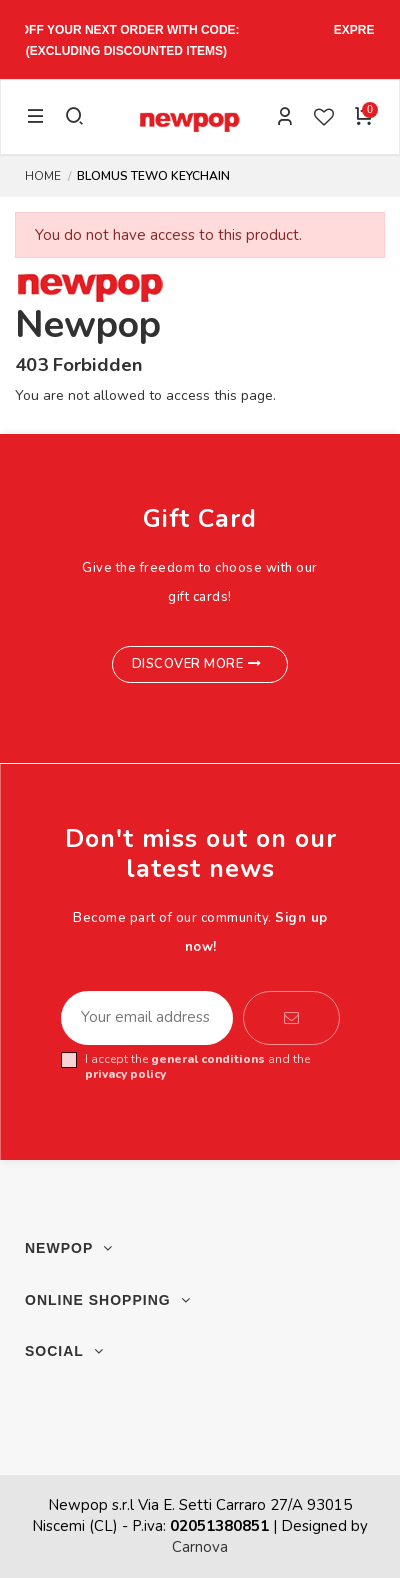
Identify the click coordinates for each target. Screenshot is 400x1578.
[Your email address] (147, 1018)
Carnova (200, 1547)
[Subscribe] (291, 1018)
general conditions (208, 1059)
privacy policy (125, 1074)
